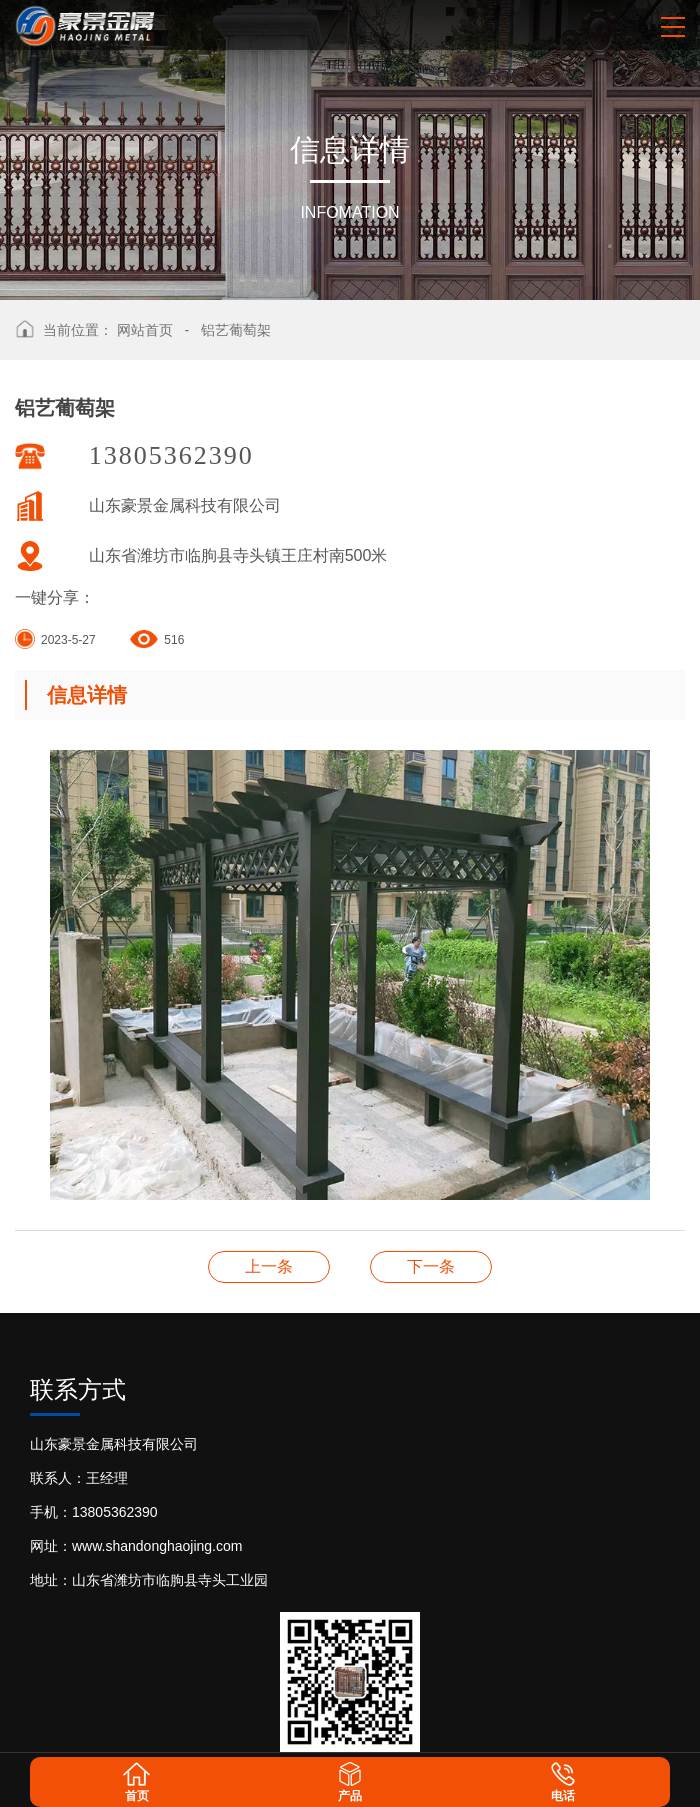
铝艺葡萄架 (236, 330)
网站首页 (145, 330)
